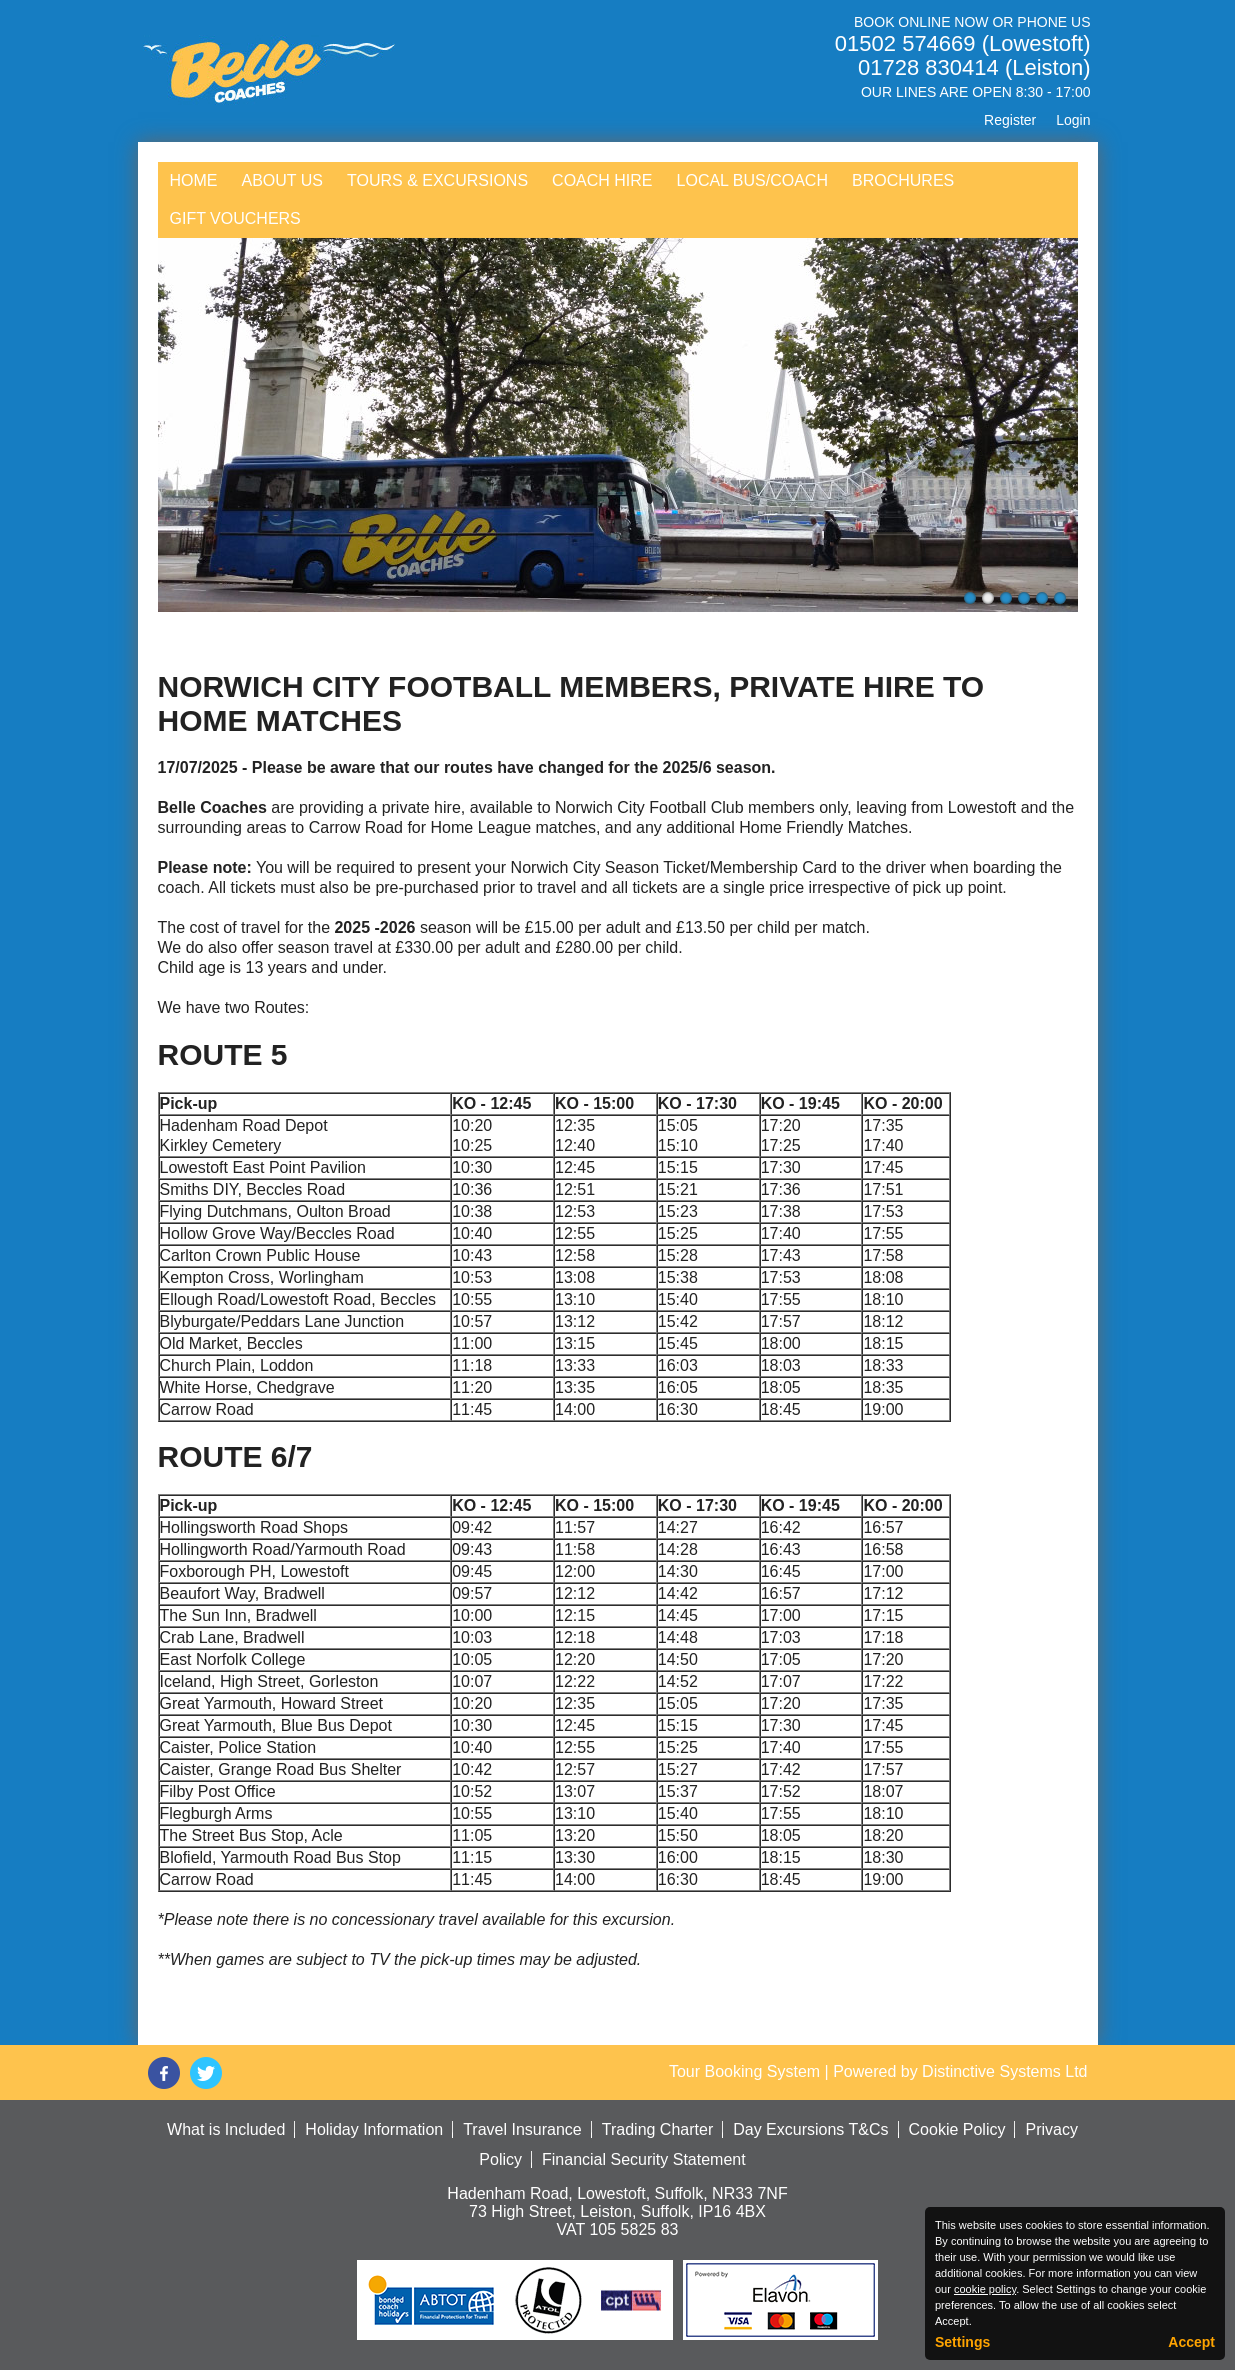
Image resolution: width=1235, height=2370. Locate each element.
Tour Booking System (744, 2071)
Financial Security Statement (644, 2159)
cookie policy (985, 2289)
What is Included (226, 2129)
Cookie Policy (957, 2129)
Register (1010, 120)
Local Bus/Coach (752, 180)
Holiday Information (374, 2129)
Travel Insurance (522, 2129)
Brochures (903, 180)
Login (1073, 120)
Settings (962, 2342)
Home (194, 180)
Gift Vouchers (235, 218)
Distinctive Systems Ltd (1004, 2071)
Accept (1191, 2342)
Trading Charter (657, 2129)
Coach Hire (602, 180)
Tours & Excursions (437, 180)
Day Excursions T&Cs (810, 2129)
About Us (283, 180)
